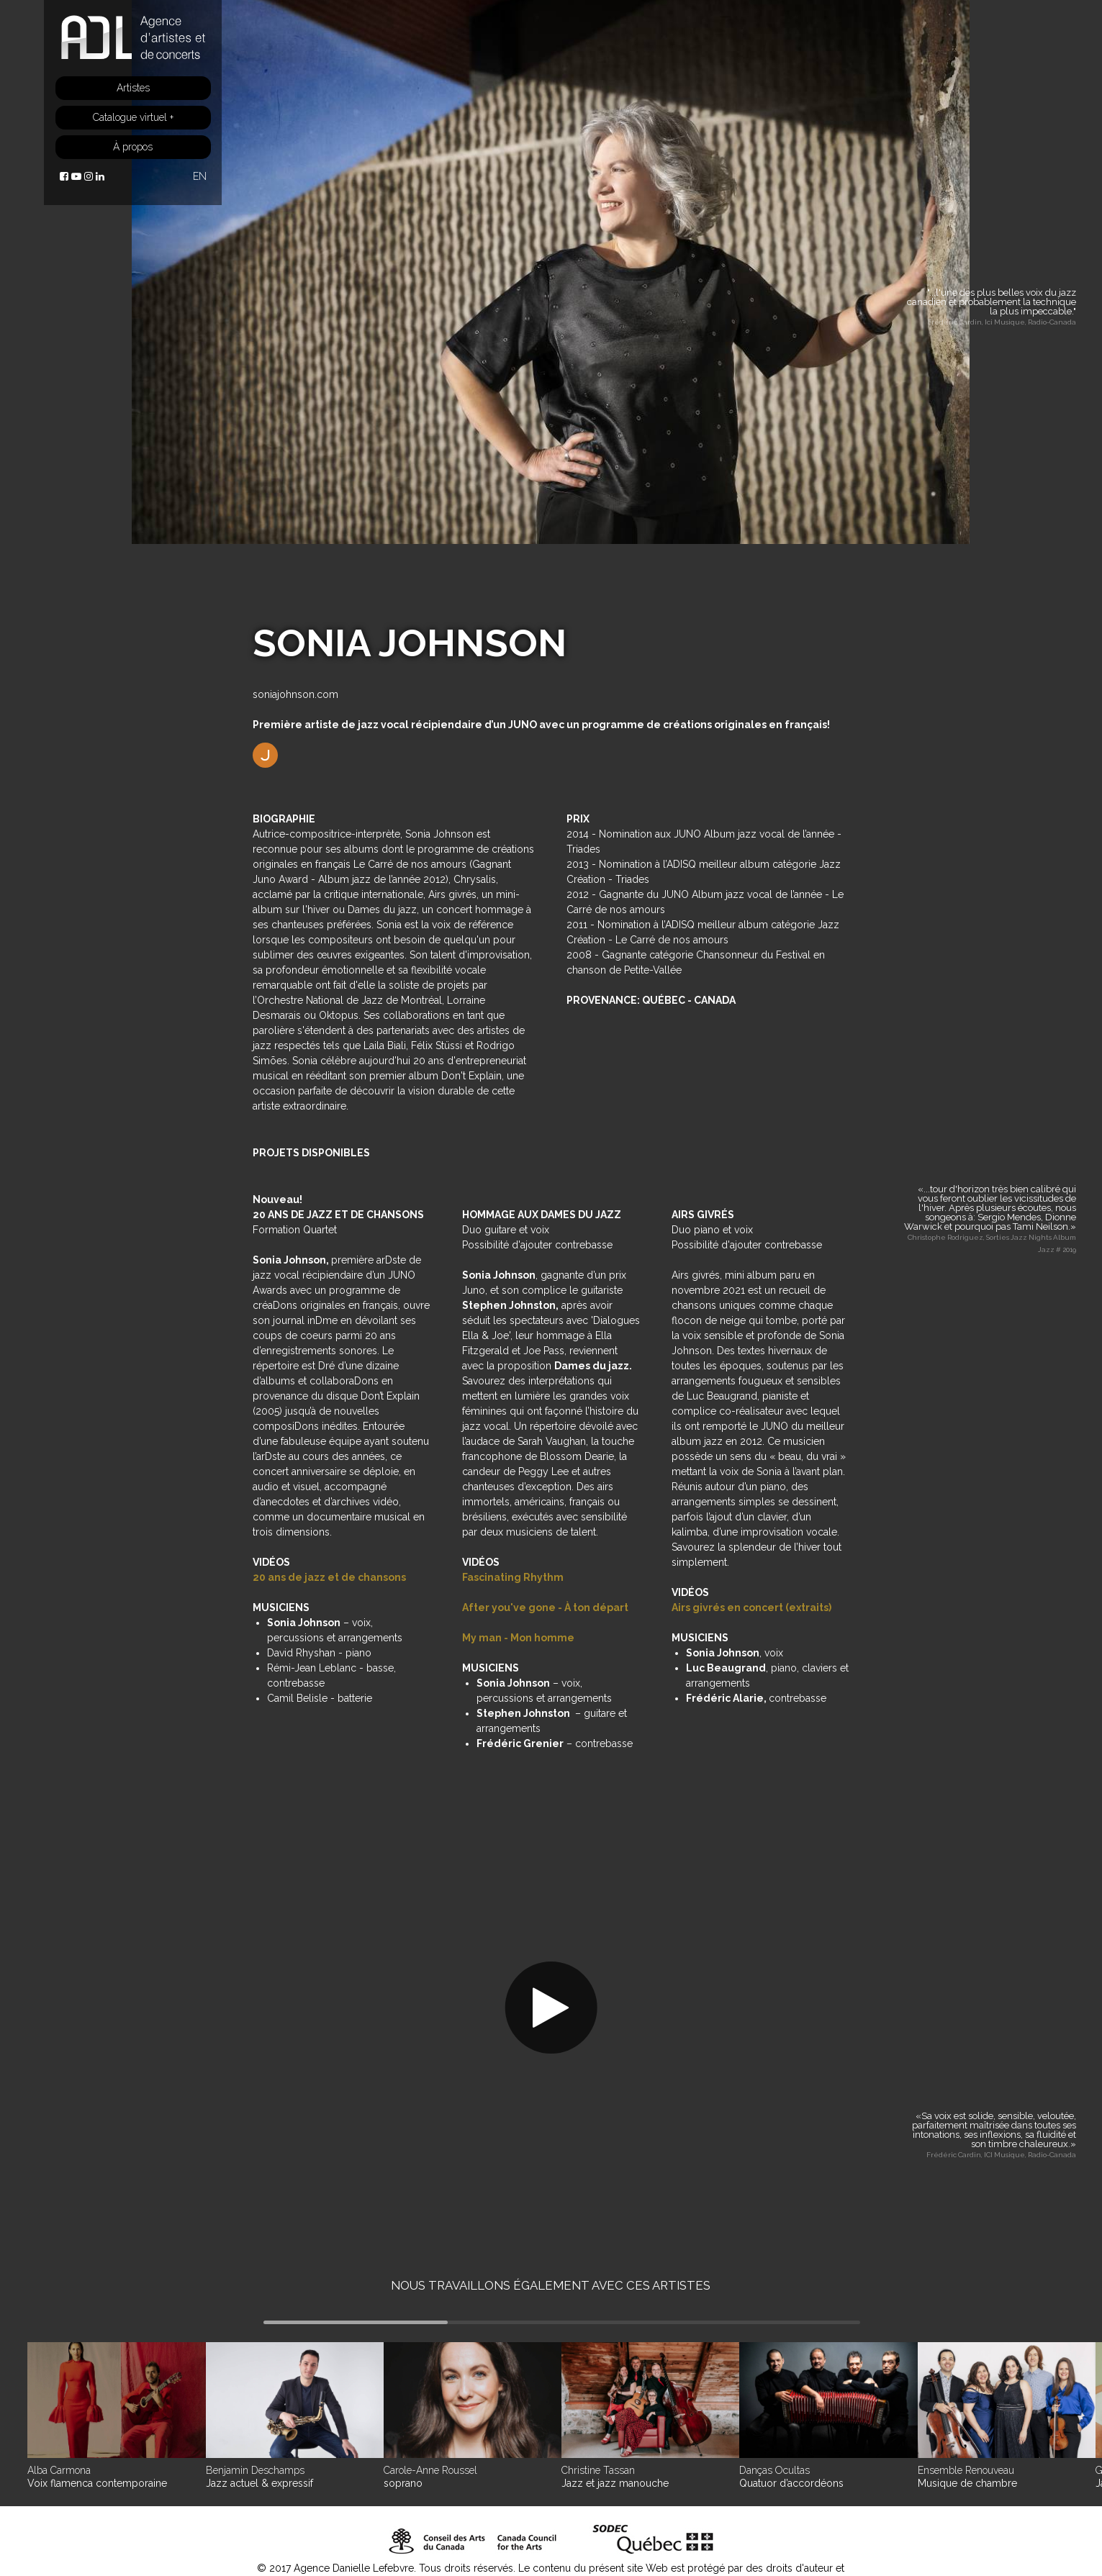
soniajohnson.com (295, 694)
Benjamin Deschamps (255, 2470)
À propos (133, 147)
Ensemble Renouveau (966, 2470)
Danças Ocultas (774, 2470)
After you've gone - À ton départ (545, 1607)
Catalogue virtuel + (133, 117)
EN (200, 176)
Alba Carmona (59, 2470)
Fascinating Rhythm (513, 1577)
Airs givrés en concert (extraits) (751, 1607)
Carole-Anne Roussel (430, 2470)
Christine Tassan (598, 2470)
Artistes (133, 88)
